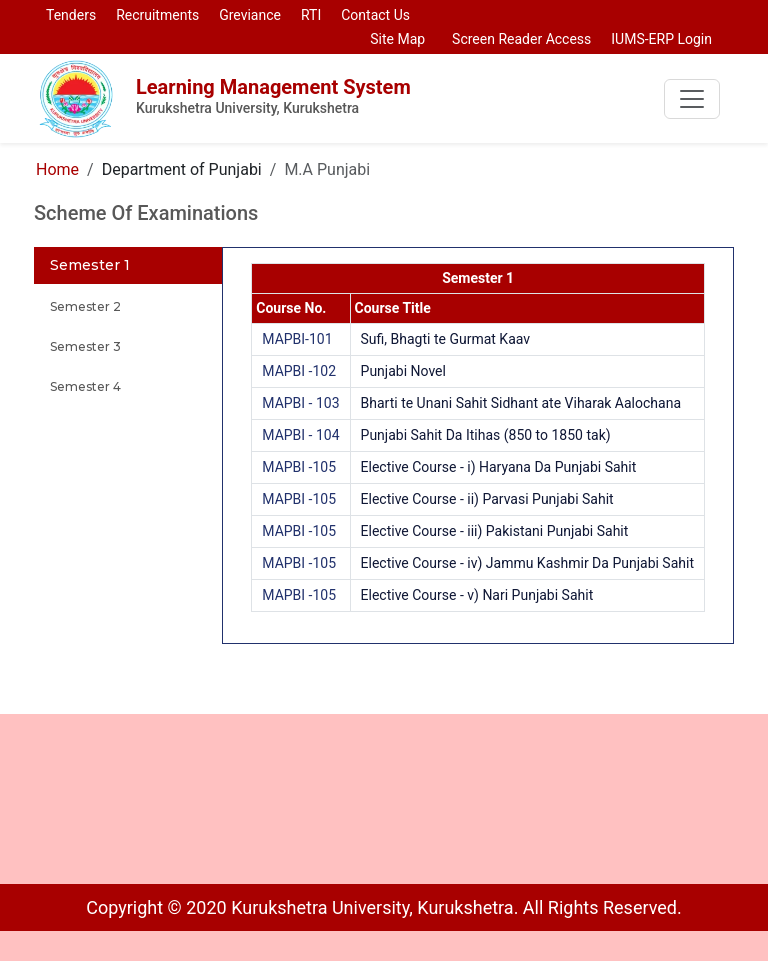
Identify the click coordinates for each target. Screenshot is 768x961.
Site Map (394, 39)
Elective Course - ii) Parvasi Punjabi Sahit (487, 499)
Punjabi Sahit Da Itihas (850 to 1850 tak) (486, 435)
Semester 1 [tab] (90, 265)
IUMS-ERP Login (661, 39)
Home (57, 169)
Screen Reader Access (518, 39)
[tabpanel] (478, 445)
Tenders (71, 15)
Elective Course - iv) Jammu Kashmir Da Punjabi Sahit (527, 563)
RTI (311, 15)
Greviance (250, 15)
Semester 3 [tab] (85, 346)
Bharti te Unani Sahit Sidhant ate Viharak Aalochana (521, 403)
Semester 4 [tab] (85, 386)
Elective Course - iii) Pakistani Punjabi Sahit (495, 531)
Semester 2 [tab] (85, 306)
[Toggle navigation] (692, 99)
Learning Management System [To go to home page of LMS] (281, 97)
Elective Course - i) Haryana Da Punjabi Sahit (499, 467)
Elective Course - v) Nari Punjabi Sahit (477, 595)
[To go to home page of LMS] (76, 97)
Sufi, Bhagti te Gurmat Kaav (446, 339)
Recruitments (157, 15)
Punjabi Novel (403, 371)
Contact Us (375, 15)
